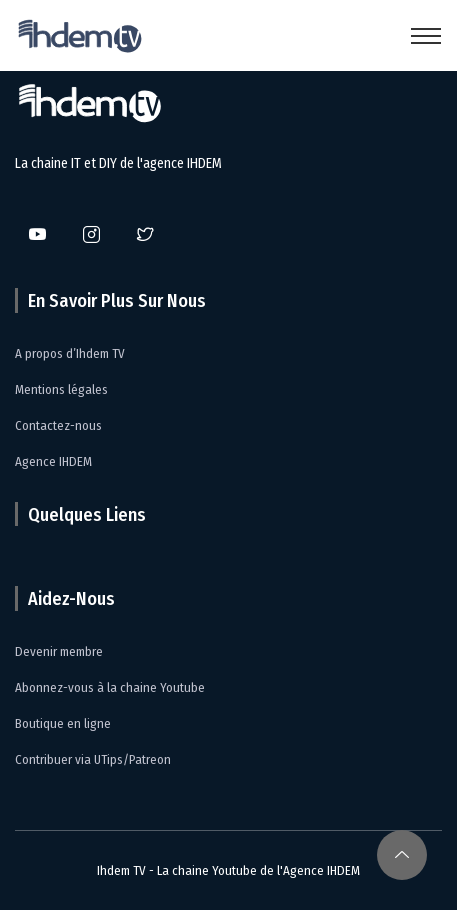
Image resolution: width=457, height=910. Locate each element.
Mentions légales (61, 389)
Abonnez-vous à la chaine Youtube (110, 687)
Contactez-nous (58, 425)
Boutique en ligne (63, 723)
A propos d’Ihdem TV (70, 353)
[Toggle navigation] (426, 36)
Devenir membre (59, 651)
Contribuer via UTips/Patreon (93, 759)
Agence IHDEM (53, 461)
